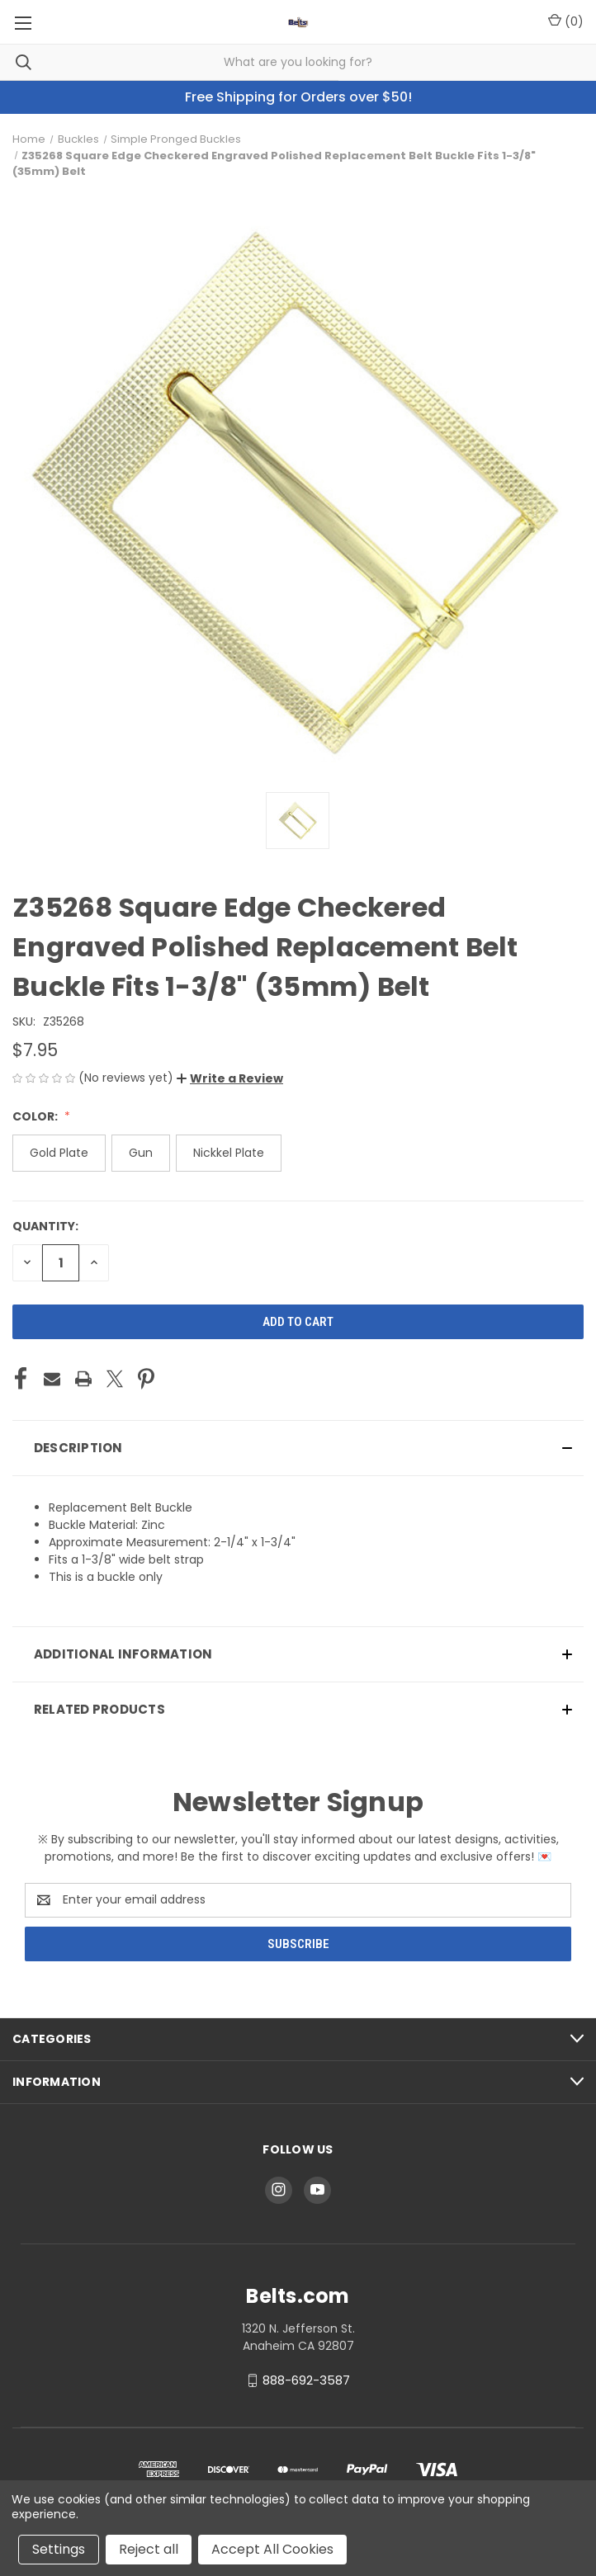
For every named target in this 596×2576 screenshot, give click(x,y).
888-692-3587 (306, 2380)
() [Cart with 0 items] (566, 21)
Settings (58, 2549)
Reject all (148, 2549)
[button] (230, 1078)
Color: (36, 1116)
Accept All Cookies (272, 2549)
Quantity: (45, 1226)
